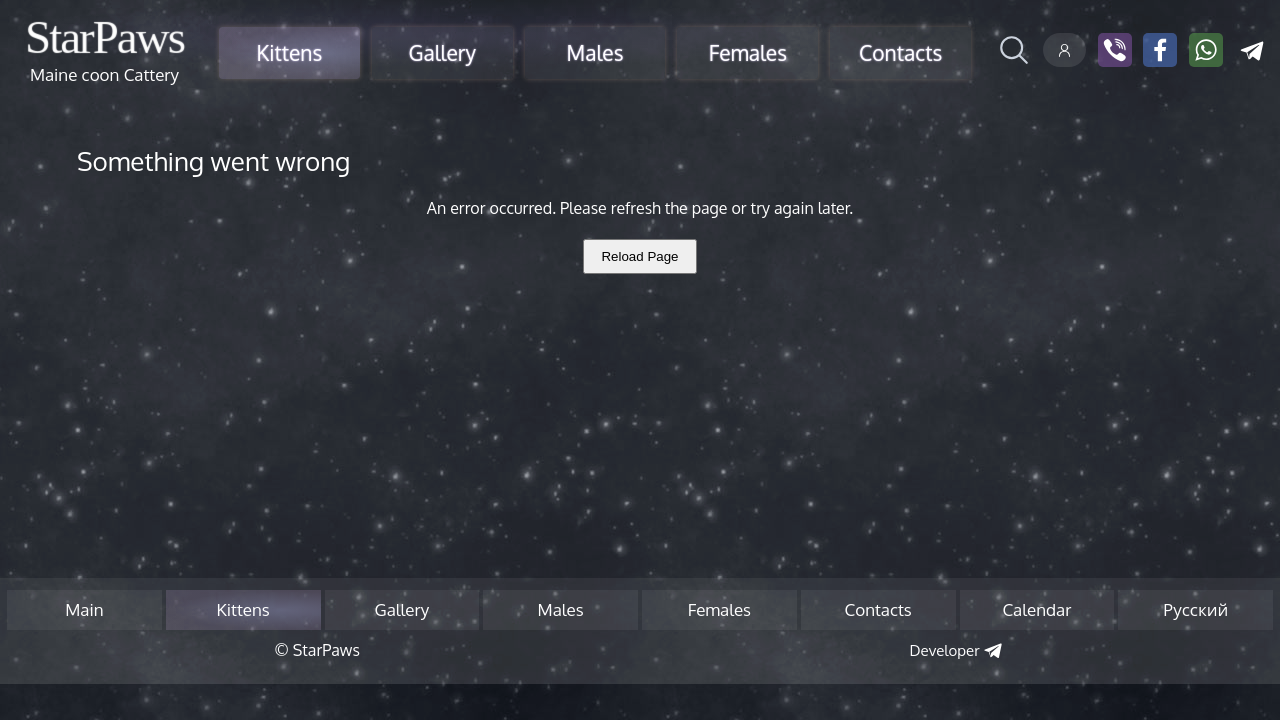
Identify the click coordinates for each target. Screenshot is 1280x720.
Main (84, 609)
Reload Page (639, 256)
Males (595, 52)
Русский (1195, 609)
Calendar (1036, 609)
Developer (945, 650)
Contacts (900, 52)
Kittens (290, 52)
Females (748, 52)
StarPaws (104, 37)
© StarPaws (316, 650)
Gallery (441, 52)
